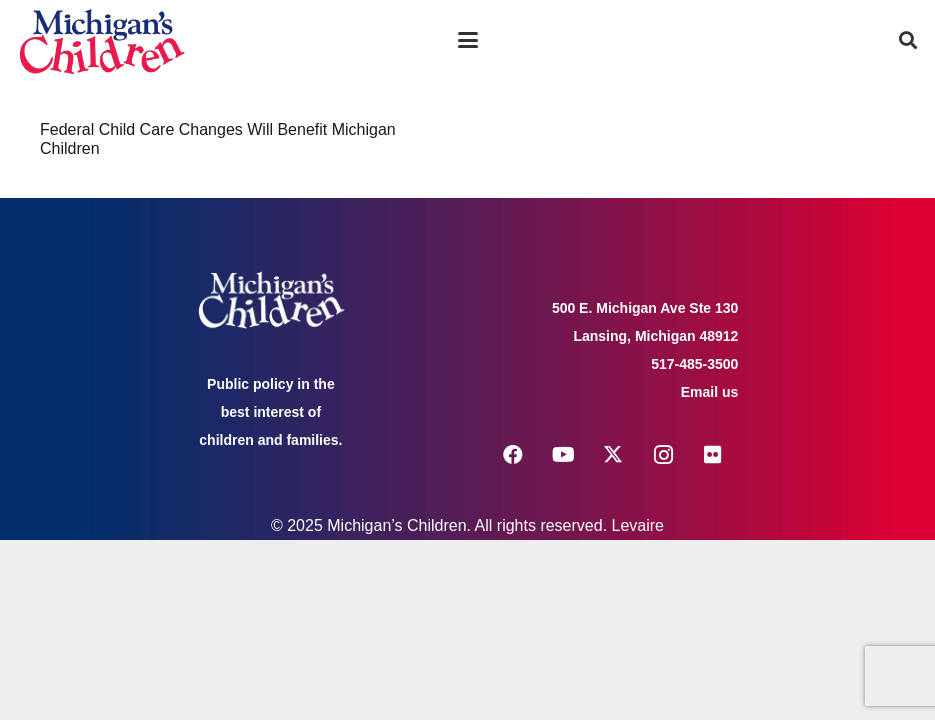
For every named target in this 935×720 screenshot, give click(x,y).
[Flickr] (713, 455)
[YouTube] (563, 455)
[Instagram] (663, 455)
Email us (710, 392)
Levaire (638, 525)
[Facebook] (513, 455)
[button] (468, 40)
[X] (613, 455)
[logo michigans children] (102, 40)
